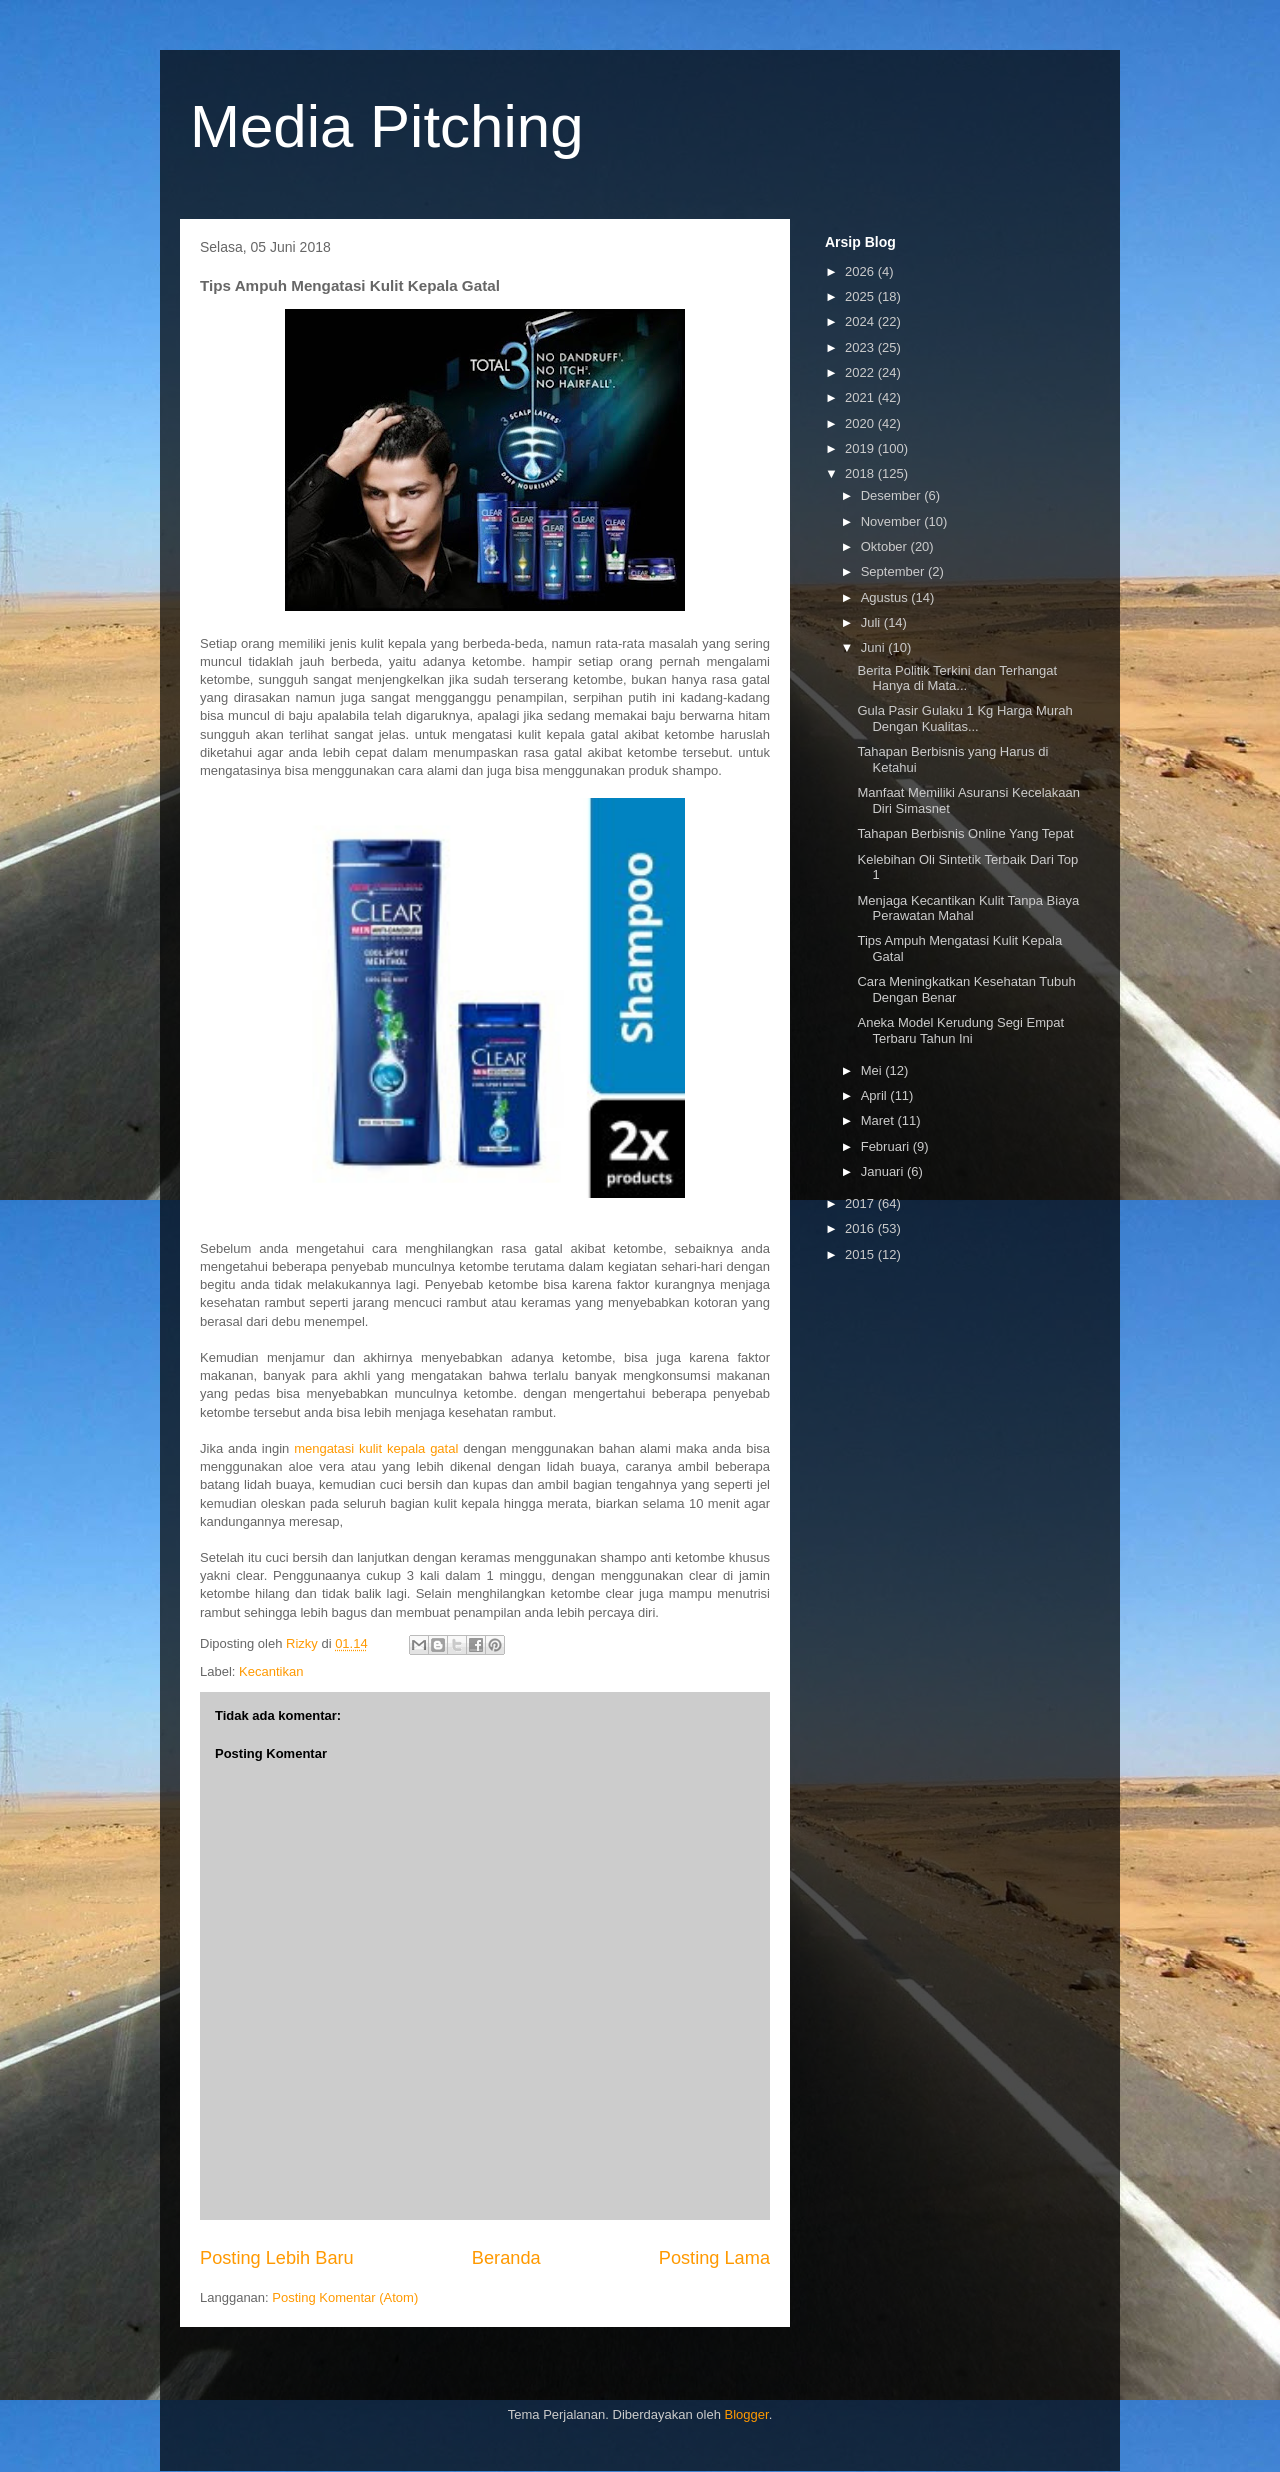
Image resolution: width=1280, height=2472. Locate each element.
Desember (893, 495)
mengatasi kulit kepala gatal (376, 1448)
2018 (861, 473)
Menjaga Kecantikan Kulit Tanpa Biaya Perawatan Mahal (968, 908)
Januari (884, 1171)
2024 (861, 321)
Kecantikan (271, 1671)
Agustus (886, 597)
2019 (861, 448)
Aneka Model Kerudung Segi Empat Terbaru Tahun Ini (960, 1030)
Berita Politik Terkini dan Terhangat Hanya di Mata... (957, 678)
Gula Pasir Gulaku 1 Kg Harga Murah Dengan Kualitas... (964, 718)
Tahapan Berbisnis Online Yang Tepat (965, 833)
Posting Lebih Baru (277, 2258)
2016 (861, 1228)
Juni (874, 647)
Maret (879, 1120)
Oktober (886, 546)
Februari (887, 1146)
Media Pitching (387, 126)
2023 (861, 347)
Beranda (506, 2258)
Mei (873, 1070)
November (893, 521)
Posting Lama (714, 2258)
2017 (861, 1203)
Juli (872, 622)
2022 (861, 372)
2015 (861, 1254)
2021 (861, 397)
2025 (861, 296)
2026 (861, 271)
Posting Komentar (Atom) (345, 2297)
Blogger (747, 2414)
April (876, 1095)
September (894, 571)
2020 (861, 423)
